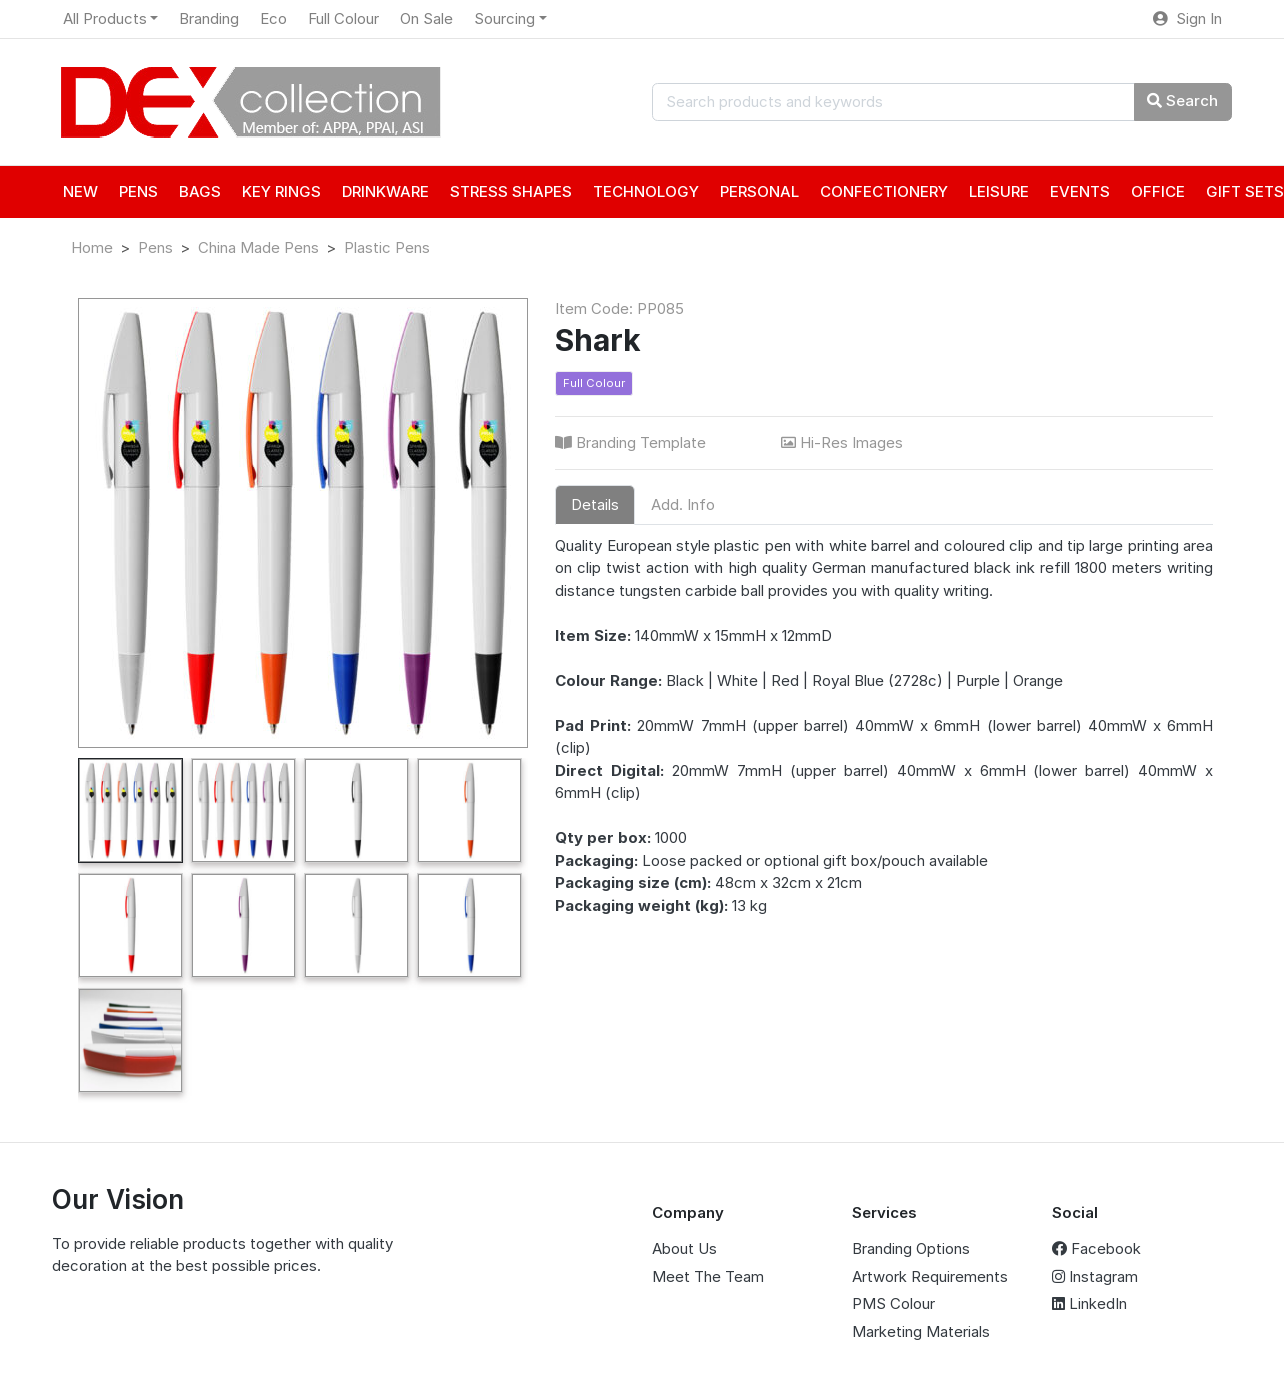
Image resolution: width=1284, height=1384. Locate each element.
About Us (684, 1248)
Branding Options (911, 1248)
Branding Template (632, 442)
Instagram (1095, 1276)
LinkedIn (1089, 1303)
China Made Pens (258, 247)
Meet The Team (708, 1276)
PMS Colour (893, 1303)
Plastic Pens (387, 247)
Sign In (1187, 18)
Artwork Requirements (930, 1276)
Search (1182, 100)
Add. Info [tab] (683, 504)
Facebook (1096, 1248)
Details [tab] (595, 504)
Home (92, 247)
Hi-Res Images (844, 442)
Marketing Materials (921, 1331)
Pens (155, 247)
